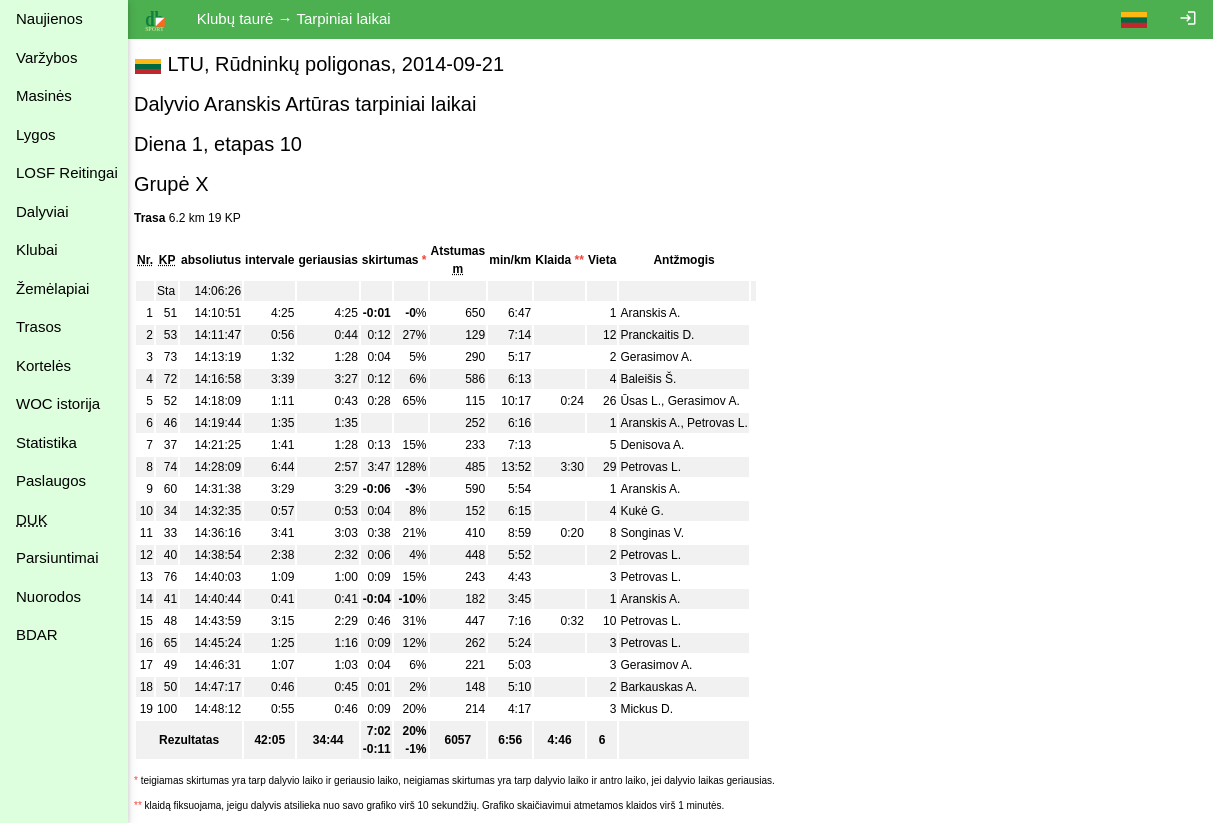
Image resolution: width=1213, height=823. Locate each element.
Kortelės (43, 365)
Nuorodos (48, 596)
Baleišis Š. (658, 379)
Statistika (46, 442)
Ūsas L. (650, 401)
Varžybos (46, 57)
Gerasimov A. (666, 357)
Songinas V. (662, 533)
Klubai (37, 249)
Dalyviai (42, 211)
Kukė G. (651, 511)
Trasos (38, 326)
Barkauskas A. (668, 687)
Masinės (44, 95)
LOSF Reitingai (67, 172)
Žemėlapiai (52, 288)
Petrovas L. (727, 423)
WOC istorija (58, 403)
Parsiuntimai (57, 557)
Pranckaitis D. (667, 335)
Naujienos (49, 18)
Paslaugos (51, 480)
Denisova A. (662, 445)
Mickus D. (656, 709)
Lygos (35, 134)
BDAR (37, 634)
